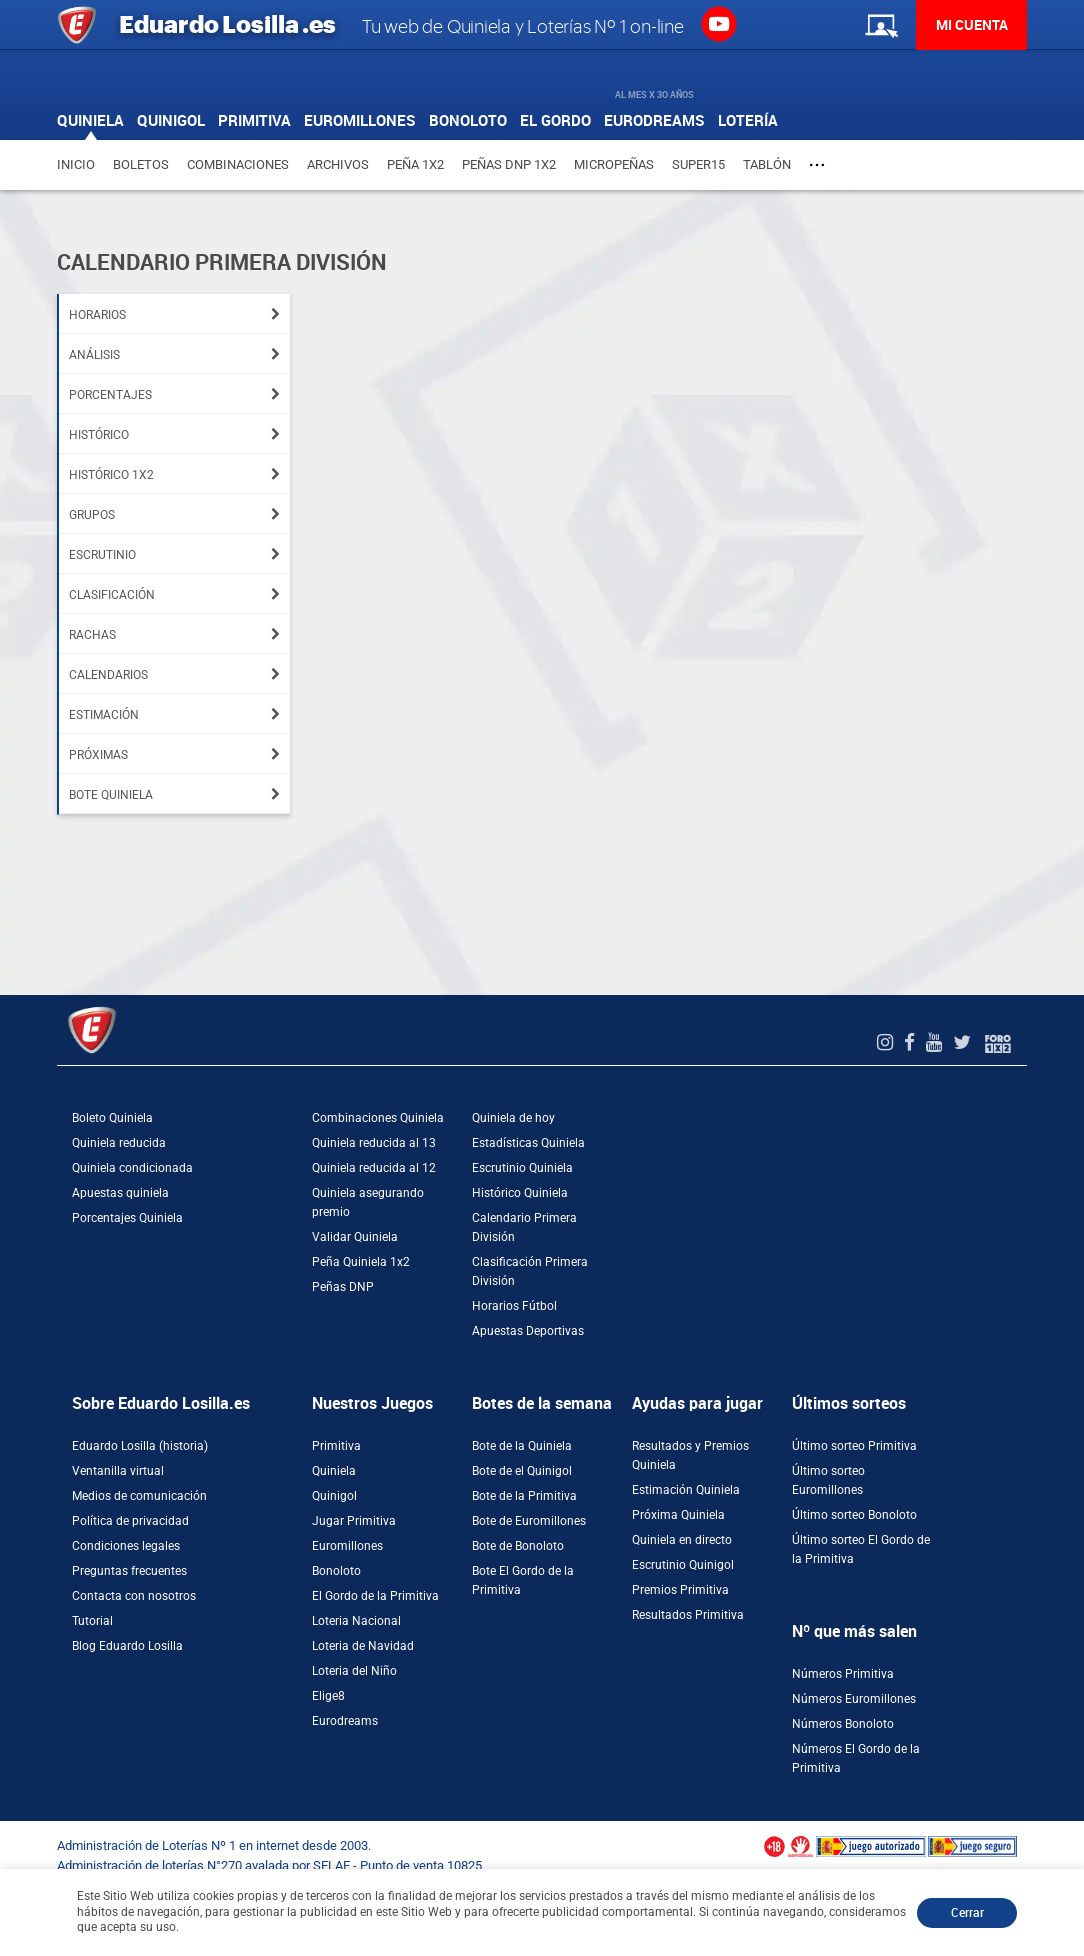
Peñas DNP (343, 1287)
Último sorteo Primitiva (854, 1446)
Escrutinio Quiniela (522, 1168)
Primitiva (336, 1446)
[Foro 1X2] (998, 1042)
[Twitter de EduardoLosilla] (964, 1042)
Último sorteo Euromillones (828, 1480)
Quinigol (334, 1496)
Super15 (698, 164)
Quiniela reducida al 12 (374, 1168)
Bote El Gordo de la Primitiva (523, 1580)
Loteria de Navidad (363, 1646)
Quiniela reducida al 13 (374, 1143)
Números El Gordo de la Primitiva (856, 1758)
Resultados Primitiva (688, 1615)
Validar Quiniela (355, 1237)
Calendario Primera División (524, 1227)
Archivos (338, 164)
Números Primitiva (843, 1674)
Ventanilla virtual (118, 1471)
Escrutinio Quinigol (683, 1565)
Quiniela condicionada (132, 1168)
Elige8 (328, 1696)
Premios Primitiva (680, 1590)
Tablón (767, 164)
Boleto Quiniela (112, 1118)
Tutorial (92, 1621)
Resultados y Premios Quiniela (690, 1455)
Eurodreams (345, 1721)
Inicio (76, 164)
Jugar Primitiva (354, 1521)
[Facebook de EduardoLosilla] (912, 1042)
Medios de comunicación (139, 1496)
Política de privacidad (130, 1521)
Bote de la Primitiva (524, 1496)
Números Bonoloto (843, 1724)
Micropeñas (614, 164)
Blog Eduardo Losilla (127, 1646)
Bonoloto (336, 1571)
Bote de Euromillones (529, 1521)
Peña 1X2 (415, 164)
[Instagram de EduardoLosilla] (887, 1042)
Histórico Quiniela (520, 1193)
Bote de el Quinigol (522, 1471)
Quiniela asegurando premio (368, 1202)
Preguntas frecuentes (129, 1571)
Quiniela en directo (682, 1540)
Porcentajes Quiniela (127, 1218)
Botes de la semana (542, 1403)
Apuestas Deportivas (528, 1331)
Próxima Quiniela (678, 1515)
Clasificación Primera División (530, 1271)
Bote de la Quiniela (522, 1446)
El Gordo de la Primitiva (375, 1596)
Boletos (141, 164)
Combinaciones (238, 164)
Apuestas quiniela (120, 1193)
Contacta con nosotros (134, 1596)
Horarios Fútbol (514, 1306)
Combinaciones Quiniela (378, 1118)
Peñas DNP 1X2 (509, 164)
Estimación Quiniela (686, 1490)
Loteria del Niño (354, 1671)
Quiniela (334, 1471)
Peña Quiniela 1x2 (361, 1262)
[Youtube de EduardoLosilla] (936, 1042)
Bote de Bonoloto (518, 1546)
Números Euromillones (854, 1699)
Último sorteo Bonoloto (854, 1515)
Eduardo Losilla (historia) (140, 1446)
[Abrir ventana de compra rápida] (6, 1828)
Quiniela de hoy (513, 1118)
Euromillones (347, 1546)
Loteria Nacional (356, 1621)
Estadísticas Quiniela (528, 1143)
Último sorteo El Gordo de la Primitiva (861, 1549)
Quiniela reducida (119, 1143)
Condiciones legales (126, 1546)
